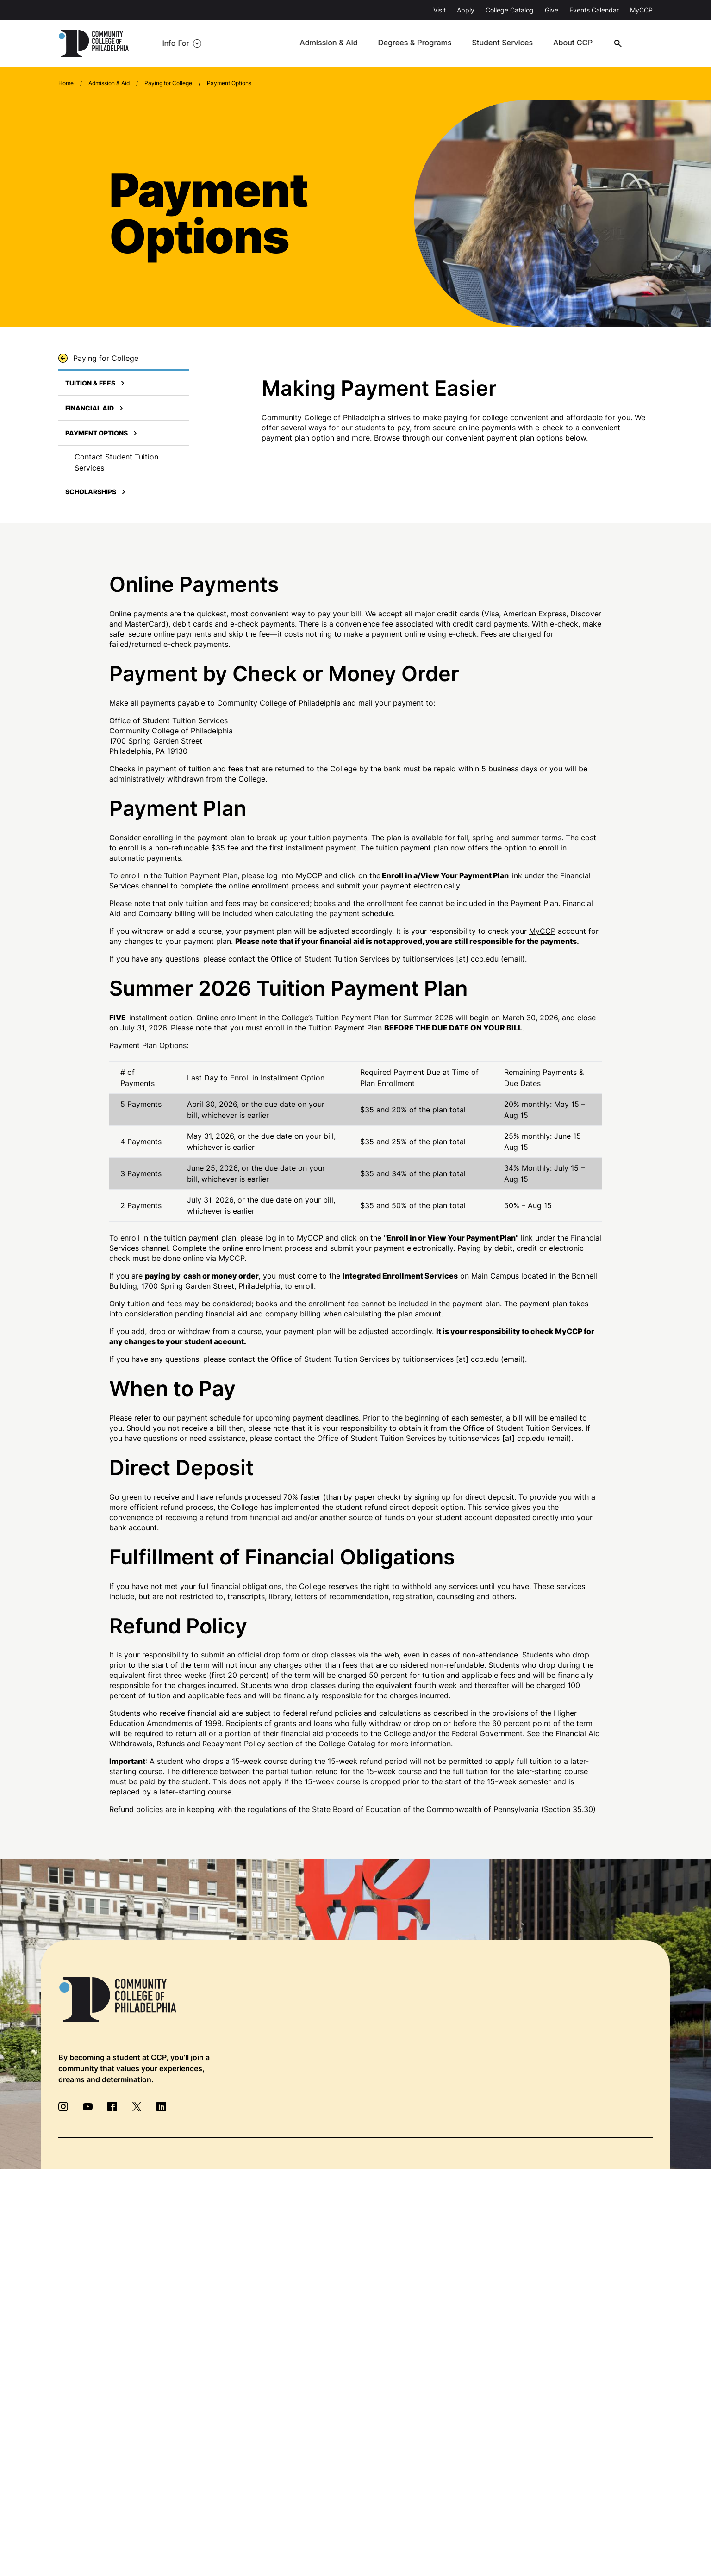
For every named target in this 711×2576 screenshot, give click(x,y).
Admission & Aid (337, 43)
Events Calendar (594, 10)
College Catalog (510, 10)
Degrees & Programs (423, 43)
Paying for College (168, 83)
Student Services (508, 43)
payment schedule (209, 1417)
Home (66, 83)
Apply (465, 10)
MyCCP (641, 10)
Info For (172, 43)
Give (551, 10)
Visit (439, 10)
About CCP (578, 43)
